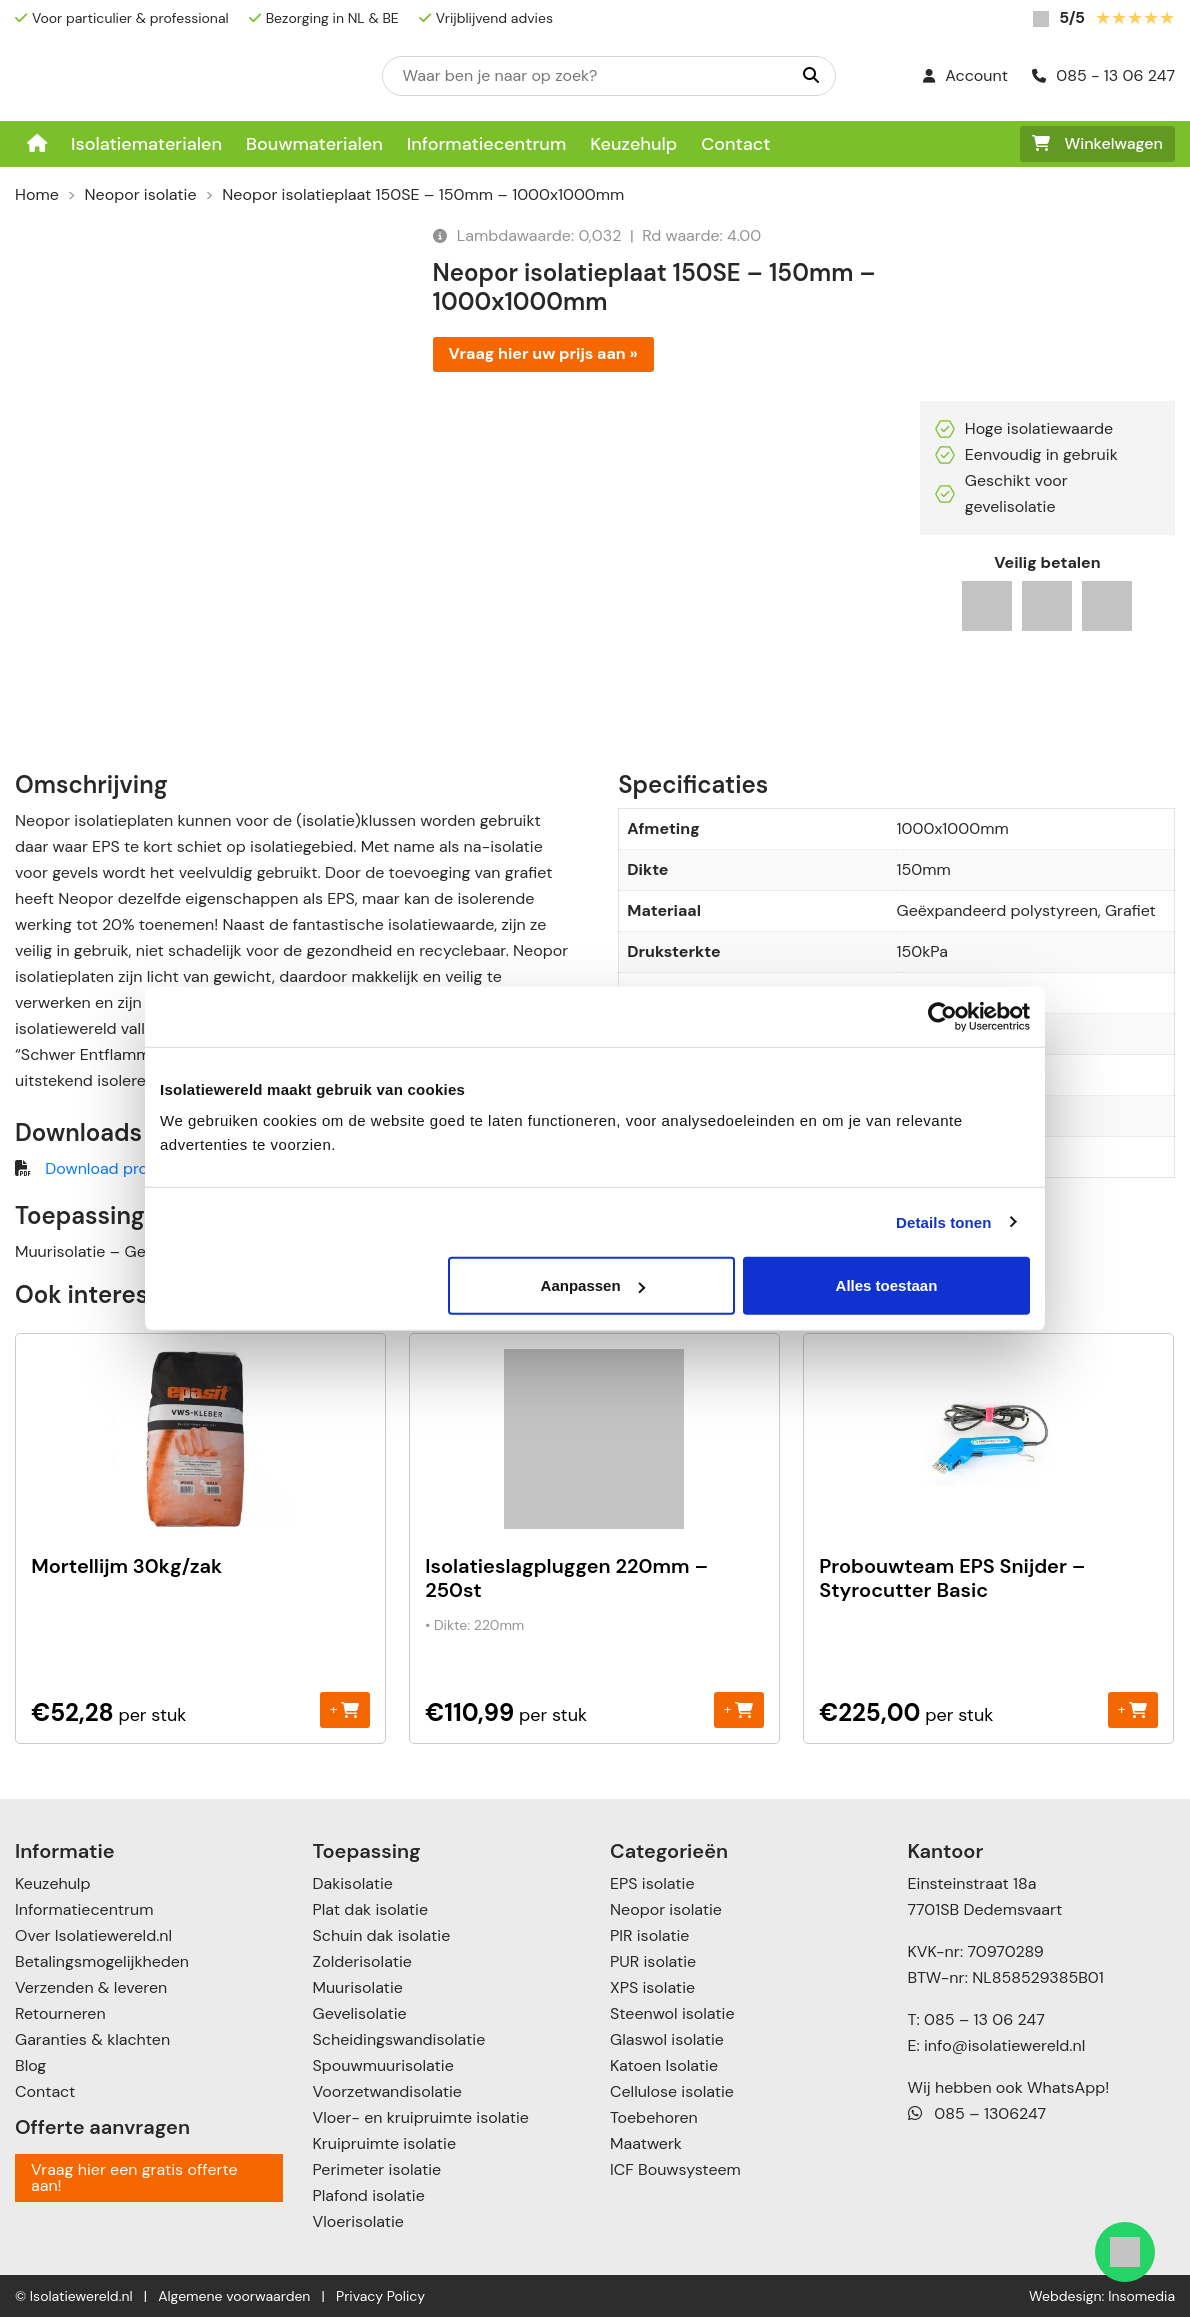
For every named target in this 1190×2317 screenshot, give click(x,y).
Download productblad (129, 1168)
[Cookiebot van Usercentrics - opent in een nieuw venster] (942, 1016)
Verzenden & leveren (91, 1987)
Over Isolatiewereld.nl (93, 1935)
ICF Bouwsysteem (675, 2169)
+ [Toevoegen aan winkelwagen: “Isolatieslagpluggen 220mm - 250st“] (738, 1709)
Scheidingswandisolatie (399, 2039)
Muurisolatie (358, 1987)
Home (37, 194)
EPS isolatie (652, 1883)
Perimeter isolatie (377, 2169)
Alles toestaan (887, 1285)
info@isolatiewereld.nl (1004, 2045)
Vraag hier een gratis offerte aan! (134, 2177)
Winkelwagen (1097, 143)
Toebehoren (654, 2117)
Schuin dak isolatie (382, 1935)
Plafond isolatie (369, 2195)
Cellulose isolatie (672, 2091)
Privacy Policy (380, 2296)
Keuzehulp (633, 144)
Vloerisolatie (358, 2221)
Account (965, 75)
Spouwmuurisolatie (383, 2065)
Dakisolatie (353, 1883)
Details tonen (943, 1221)
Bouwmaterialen (314, 144)
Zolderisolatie (362, 1961)
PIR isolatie (649, 1935)
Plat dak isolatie (371, 1909)
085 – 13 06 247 (984, 2019)
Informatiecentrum (487, 144)
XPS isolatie (652, 1987)
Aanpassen (593, 1285)
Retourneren (60, 2013)
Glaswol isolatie (667, 2039)
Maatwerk (646, 2143)
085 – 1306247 (977, 2113)
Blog (30, 2065)
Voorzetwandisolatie (387, 2091)
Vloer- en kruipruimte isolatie (421, 2117)
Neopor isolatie (141, 194)
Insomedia (1141, 2296)
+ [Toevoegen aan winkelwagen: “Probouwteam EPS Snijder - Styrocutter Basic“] (1132, 1709)
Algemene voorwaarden (234, 2296)
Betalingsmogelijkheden (102, 1961)
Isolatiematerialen (146, 144)
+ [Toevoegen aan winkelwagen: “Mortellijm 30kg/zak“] (344, 1709)
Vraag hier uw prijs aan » (543, 353)
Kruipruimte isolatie (384, 2143)
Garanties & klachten (92, 2039)
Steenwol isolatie (672, 2013)
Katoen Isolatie (664, 2065)
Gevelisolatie (360, 2013)
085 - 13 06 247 (1103, 75)
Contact (735, 144)
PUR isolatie (653, 1961)
